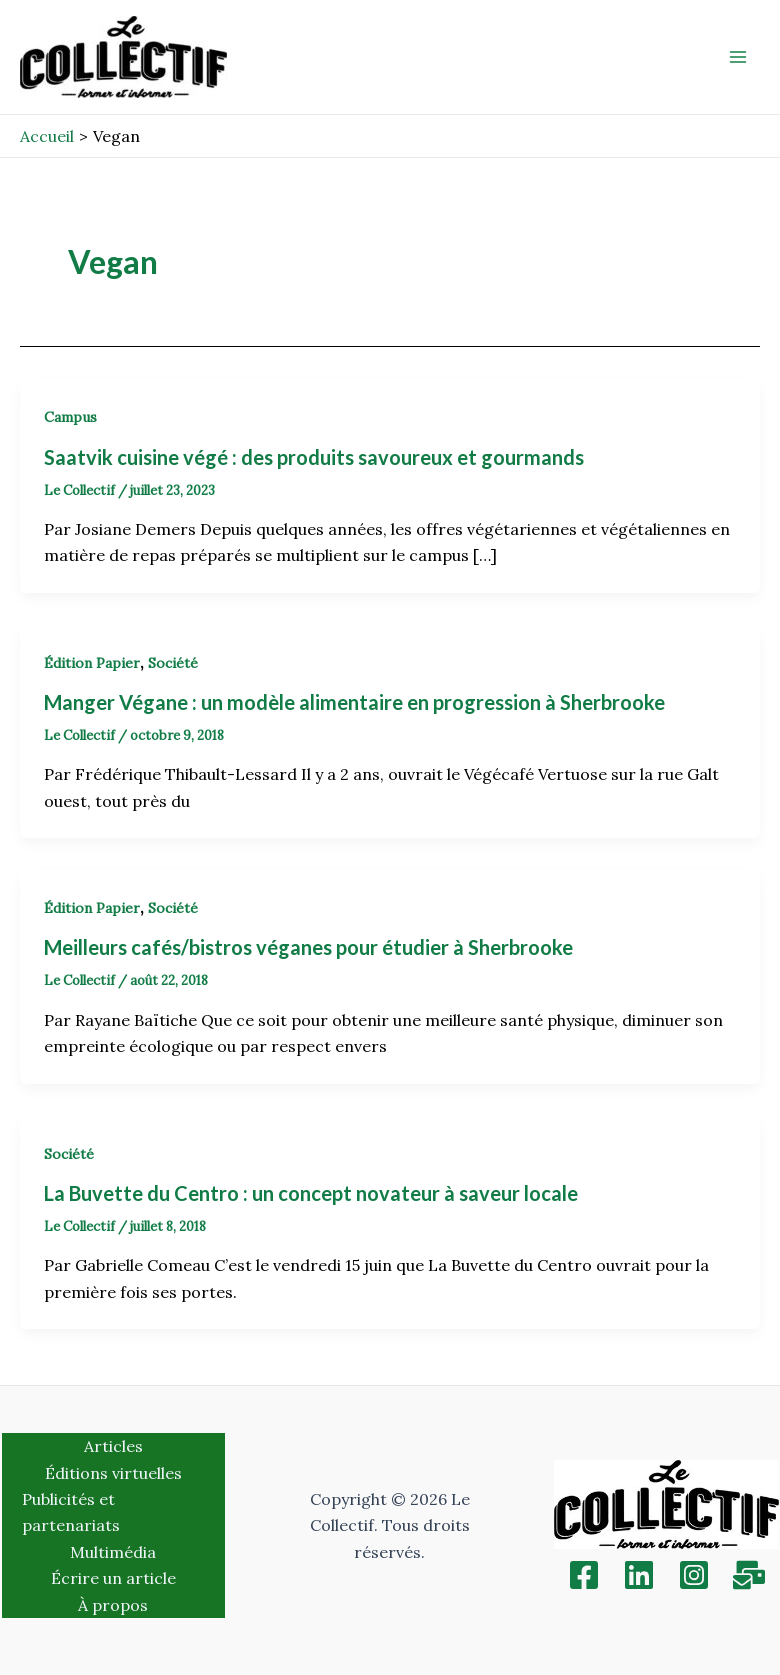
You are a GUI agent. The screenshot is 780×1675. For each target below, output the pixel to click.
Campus (70, 417)
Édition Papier (92, 663)
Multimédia (113, 1552)
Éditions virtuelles (113, 1473)
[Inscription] (749, 1575)
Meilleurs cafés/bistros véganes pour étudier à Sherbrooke (308, 947)
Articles (113, 1446)
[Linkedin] (639, 1575)
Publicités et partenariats (71, 1512)
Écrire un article (113, 1578)
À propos (113, 1605)
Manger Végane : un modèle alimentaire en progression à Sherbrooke (354, 702)
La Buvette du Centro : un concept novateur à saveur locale (311, 1193)
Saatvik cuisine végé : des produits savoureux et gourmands (314, 457)
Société (173, 663)
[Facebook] (584, 1575)
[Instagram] (694, 1575)
